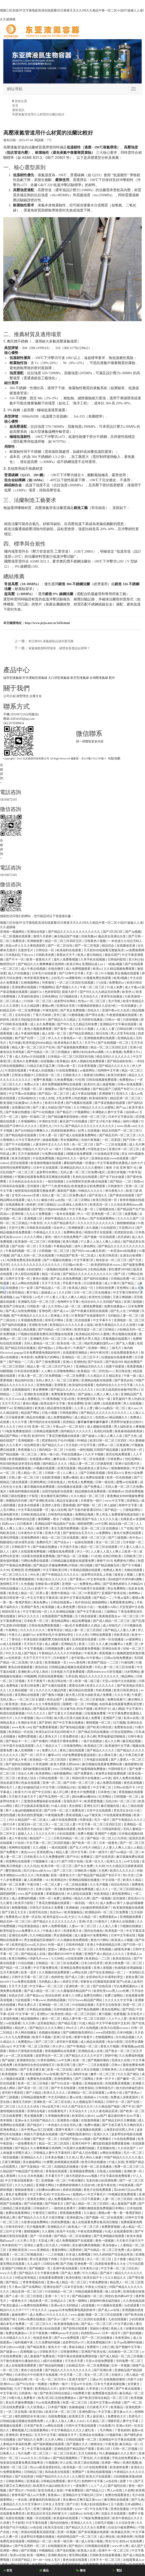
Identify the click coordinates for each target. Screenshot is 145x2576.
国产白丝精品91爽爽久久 (32, 1130)
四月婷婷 (123, 1237)
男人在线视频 (133, 1403)
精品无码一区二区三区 (16, 1921)
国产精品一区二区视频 (73, 1556)
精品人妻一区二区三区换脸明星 (92, 1463)
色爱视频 (119, 2014)
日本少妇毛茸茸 (92, 1963)
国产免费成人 (94, 1486)
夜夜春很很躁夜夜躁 (129, 1431)
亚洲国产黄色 (30, 1607)
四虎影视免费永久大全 (111, 2263)
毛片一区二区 (133, 2152)
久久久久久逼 (109, 1519)
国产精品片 (65, 1112)
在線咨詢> (1, 849)
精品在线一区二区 (121, 1523)
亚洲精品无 (69, 1644)
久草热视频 (104, 1949)
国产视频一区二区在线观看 (105, 2217)
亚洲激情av (115, 1491)
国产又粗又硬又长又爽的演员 (122, 2125)
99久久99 (24, 1426)
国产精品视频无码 (107, 1565)
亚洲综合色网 (18, 1935)
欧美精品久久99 (46, 2388)
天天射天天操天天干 (23, 1796)
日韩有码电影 (75, 1944)
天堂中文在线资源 (108, 2004)
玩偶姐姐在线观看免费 (117, 1357)
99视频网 (30, 1676)
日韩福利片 (41, 2208)
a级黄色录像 (122, 1949)
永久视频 (92, 1227)
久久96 (4, 1570)
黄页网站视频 (78, 2555)
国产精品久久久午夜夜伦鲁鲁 (39, 2273)
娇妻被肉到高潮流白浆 (45, 2499)
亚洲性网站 (38, 1482)
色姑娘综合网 (18, 2379)
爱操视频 (69, 1505)
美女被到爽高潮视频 (86, 2245)
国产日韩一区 (132, 1944)
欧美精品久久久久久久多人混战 (72, 1325)
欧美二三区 (86, 1644)
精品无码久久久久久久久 (113, 1056)
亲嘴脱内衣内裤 (17, 1500)
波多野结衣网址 (47, 1172)
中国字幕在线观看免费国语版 (77, 2356)
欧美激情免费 (119, 2467)
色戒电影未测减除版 (128, 1967)
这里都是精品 (47, 2023)
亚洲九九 (46, 1126)
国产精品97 (35, 2125)
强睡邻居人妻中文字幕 (123, 2421)
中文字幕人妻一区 (81, 1209)
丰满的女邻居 (48, 1121)
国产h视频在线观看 (79, 1103)
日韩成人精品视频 (24, 1329)
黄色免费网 (75, 1403)
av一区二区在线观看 (20, 2055)
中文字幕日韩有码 (125, 1292)
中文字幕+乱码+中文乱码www (50, 2194)
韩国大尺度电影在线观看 (26, 2051)
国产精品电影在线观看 (21, 1135)
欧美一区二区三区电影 (34, 2083)
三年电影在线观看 (96, 1759)
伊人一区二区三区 (99, 2259)
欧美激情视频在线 (67, 2324)
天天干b (90, 1042)
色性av (123, 2541)
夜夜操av (54, 2495)
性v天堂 (129, 1875)
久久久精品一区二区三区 (88, 1496)
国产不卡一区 (15, 959)
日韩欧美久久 (72, 1075)
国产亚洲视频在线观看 (109, 2236)
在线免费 (136, 2541)
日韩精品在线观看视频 (16, 1468)
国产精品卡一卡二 (18, 1741)
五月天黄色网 (9, 1972)
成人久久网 (113, 1741)
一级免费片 (81, 2485)
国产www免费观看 (67, 2337)
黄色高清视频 (133, 1782)
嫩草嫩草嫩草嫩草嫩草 (93, 1422)
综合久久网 (26, 1773)
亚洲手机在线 (38, 1912)
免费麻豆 (87, 1856)
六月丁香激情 (23, 2388)
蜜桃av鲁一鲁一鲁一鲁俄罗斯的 (120, 2213)
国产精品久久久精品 (62, 1019)
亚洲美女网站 (36, 2199)
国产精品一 (113, 1510)
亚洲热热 (80, 1362)
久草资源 (92, 2388)
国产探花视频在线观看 (110, 1103)
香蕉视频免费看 (71, 2213)
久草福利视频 (9, 2018)
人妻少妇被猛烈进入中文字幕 (35, 1787)
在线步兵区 (17, 1995)
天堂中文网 (17, 1227)
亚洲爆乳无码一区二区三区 (37, 1301)
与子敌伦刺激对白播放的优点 (20, 2361)
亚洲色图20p (45, 1852)
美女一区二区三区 (108, 1542)
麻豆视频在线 (110, 1806)
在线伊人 (118, 2374)
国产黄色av (133, 2092)
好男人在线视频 (89, 1130)
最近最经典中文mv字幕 (124, 2115)
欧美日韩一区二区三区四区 (109, 1440)
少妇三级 (107, 2347)
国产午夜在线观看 (128, 2388)
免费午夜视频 (43, 1079)
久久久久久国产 (128, 1218)
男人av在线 (115, 2490)
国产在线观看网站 (103, 1218)
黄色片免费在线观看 (128, 1533)
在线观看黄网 (112, 1403)
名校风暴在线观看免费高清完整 (121, 1704)
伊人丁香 (6, 1056)
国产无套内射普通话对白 (85, 1510)
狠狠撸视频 (20, 1907)
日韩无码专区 (15, 2226)
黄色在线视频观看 (20, 1667)
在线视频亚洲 (57, 2546)
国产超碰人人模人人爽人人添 (98, 1394)
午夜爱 (137, 1695)
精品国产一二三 (40, 1838)
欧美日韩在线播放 (94, 2162)
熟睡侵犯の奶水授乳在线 (17, 1542)
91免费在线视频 (53, 1153)
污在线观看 (23, 2000)
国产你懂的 (41, 1741)
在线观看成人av (133, 2559)
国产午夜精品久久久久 (128, 1819)
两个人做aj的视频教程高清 (24, 1810)
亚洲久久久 (102, 2134)
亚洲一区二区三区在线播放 (100, 1528)
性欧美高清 (122, 1634)
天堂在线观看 (63, 2509)
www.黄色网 (77, 1662)
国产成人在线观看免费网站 (78, 1135)
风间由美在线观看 (57, 2472)
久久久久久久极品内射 (51, 1690)
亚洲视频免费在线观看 (100, 1038)
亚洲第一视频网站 (13, 931)
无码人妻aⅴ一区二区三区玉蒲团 (22, 1699)
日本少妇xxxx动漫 (13, 2347)
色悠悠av (101, 1417)
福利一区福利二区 (33, 1116)
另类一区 (45, 1898)
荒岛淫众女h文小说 (127, 1810)
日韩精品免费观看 (53, 2481)
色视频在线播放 (50, 2032)
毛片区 (4, 1264)
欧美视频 (48, 1607)
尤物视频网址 (104, 2037)
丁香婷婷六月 (24, 1889)
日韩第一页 (53, 1473)
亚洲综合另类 (66, 1005)
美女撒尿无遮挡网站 (54, 1496)
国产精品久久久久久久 (114, 1066)
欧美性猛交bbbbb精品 (38, 1042)
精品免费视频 (81, 1621)
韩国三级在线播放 (14, 1496)
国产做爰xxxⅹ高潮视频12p (19, 2351)
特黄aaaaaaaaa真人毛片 (15, 2509)
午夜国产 (79, 1348)
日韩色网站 (49, 996)
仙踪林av (131, 1112)
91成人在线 (46, 1098)
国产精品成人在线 (33, 1954)
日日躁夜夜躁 (93, 1283)
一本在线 (21, 2499)
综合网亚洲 (32, 1445)
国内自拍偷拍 (94, 1930)
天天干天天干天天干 (37, 1658)
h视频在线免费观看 (79, 1153)
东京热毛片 (135, 2014)
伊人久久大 (8, 1426)
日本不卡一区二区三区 (105, 2559)
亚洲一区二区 (41, 1426)
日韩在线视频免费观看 (102, 1079)
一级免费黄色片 (26, 2143)
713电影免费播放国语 (17, 1431)
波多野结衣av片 (73, 2342)
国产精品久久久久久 (101, 1750)
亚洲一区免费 (15, 2009)
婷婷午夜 (111, 2055)
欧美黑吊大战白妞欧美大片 (52, 2485)
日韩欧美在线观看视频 (105, 2555)
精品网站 (128, 1676)
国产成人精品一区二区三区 (112, 1621)
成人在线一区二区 (54, 1033)
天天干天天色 (51, 1283)
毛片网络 (106, 2430)
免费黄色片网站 (125, 1560)
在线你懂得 (56, 968)
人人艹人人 (98, 2485)
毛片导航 (114, 1001)
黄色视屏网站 (121, 1893)
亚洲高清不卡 (73, 1801)
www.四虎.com (126, 1126)
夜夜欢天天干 (66, 955)
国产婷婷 (45, 1722)
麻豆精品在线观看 (81, 1690)
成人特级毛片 (112, 1625)
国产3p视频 (133, 931)
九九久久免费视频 (39, 1214)
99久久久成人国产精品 (21, 1653)
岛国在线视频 (15, 2518)
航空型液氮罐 (79, 677)
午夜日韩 (33, 1884)
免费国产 (78, 2472)
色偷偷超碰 (77, 2407)
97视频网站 (46, 987)
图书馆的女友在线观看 (45, 1422)
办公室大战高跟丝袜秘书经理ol (117, 1389)
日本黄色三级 (107, 1792)
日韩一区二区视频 (125, 2448)
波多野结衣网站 (65, 1001)
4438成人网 (91, 2513)
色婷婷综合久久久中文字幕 (115, 1385)
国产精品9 (76, 2546)
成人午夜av (132, 987)
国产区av (54, 2319)
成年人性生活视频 (87, 2069)
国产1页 (120, 1274)
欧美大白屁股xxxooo (115, 2028)
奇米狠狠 (6, 2120)
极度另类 (43, 1528)
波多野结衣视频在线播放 (38, 2536)
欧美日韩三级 (67, 2065)
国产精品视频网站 (66, 2458)
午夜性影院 (50, 1010)
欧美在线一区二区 (70, 1343)
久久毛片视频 (99, 1884)
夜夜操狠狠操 (71, 2564)
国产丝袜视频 (33, 2203)
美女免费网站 (117, 1588)
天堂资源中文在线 (131, 1607)
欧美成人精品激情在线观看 (54, 1408)
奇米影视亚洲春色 (37, 978)
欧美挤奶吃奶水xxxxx (106, 1264)
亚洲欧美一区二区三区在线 (52, 2102)
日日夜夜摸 (20, 2259)
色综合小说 (85, 1607)
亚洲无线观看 (67, 1468)
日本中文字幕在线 (121, 1116)
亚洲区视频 (130, 2462)
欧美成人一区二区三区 (84, 2226)
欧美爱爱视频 (94, 1801)
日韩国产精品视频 (106, 1449)
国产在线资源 (105, 1856)
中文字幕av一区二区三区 (46, 1986)
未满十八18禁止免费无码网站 (82, 1995)
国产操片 (106, 2273)
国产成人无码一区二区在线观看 (33, 1255)
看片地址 (33, 1292)
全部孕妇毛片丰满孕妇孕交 (55, 1634)
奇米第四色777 (12, 2245)
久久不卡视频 (94, 1454)
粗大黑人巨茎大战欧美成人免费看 (89, 1695)
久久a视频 (40, 1847)
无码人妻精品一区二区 (40, 1343)
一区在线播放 (128, 1005)
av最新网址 (88, 1070)
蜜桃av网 (48, 1005)
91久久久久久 (36, 1713)
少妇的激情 (34, 1269)
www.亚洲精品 (39, 2250)
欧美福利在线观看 (69, 950)
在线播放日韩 (21, 1107)
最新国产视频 (67, 1190)
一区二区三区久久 (40, 2324)
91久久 (58, 1126)
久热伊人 (36, 1103)
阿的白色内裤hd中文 (119, 2296)
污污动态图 (136, 2263)
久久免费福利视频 (131, 2055)
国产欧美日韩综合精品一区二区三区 (104, 2398)
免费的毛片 (44, 1542)
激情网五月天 (9, 1584)
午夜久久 (15, 1634)
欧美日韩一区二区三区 (57, 1866)
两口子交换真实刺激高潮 (32, 1806)
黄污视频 (105, 2014)
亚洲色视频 (44, 1385)
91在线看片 (106, 2425)
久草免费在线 (69, 1736)
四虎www (8, 1523)
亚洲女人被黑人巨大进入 (41, 2245)
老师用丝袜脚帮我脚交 (16, 1167)
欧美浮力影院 (24, 1903)
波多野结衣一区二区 (49, 2055)
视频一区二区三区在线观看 (104, 2314)
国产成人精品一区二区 (40, 1991)
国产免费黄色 (84, 1773)
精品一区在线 (51, 1274)
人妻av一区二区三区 (83, 1926)
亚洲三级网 (92, 1403)
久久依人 (72, 2157)
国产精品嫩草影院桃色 (64, 1116)
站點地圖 (114, 758)
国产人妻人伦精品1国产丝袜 (52, 1107)
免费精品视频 (84, 1514)
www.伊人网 (120, 2546)
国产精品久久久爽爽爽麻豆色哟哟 (41, 964)
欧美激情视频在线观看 (46, 1163)
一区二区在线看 (17, 2411)
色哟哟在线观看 (20, 1847)
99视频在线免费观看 (122, 2194)
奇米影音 (27, 1357)
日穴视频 (119, 1722)
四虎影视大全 (73, 1930)
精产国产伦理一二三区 (30, 1038)
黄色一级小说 (50, 1454)
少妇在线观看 (66, 1833)
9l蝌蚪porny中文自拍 (64, 2333)
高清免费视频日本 (99, 2342)
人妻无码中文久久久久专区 (51, 1144)
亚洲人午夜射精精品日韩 (104, 1944)
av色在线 (111, 2481)
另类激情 (48, 982)
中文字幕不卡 (102, 1320)
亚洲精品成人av (93, 964)
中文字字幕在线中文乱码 (113, 2023)
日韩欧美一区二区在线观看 (87, 1459)
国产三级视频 (118, 1537)
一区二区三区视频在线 (27, 2254)
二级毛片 (115, 1348)
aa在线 (59, 1200)
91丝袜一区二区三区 (38, 1001)
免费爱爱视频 (111, 2226)
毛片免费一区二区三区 (34, 2453)
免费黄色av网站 (90, 1584)
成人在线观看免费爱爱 (21, 2365)
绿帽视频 (6, 1371)
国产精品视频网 (88, 2009)
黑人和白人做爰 (91, 2157)
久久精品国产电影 (108, 2106)
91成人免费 (115, 987)
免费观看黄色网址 (64, 1394)
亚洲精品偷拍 (23, 1408)
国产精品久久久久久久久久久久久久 (90, 1126)
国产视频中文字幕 (128, 2347)
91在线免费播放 (67, 1070)
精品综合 (108, 945)
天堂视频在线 (106, 2148)
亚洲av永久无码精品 (65, 2305)
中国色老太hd (97, 1149)
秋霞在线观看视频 (13, 1713)
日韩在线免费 (105, 1288)
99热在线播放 (9, 1588)
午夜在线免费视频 (90, 2231)
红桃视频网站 (30, 982)
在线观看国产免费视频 (57, 1616)
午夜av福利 (122, 1597)
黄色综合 (41, 1667)
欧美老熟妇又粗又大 (68, 1042)
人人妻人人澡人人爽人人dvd (65, 2421)
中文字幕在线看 (37, 2522)
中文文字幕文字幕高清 (43, 1597)
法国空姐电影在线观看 (57, 1491)
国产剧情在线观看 (75, 2328)
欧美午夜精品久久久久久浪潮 (115, 1325)
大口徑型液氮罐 (59, 677)
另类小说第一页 (47, 1889)
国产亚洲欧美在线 (42, 1500)
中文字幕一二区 (71, 2374)
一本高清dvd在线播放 (122, 1251)
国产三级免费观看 (48, 1362)
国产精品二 (129, 1283)
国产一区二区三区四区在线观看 (84, 2319)
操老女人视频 (124, 1574)
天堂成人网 (46, 2240)
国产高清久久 (98, 1195)
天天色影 (72, 1445)
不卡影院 (18, 2522)
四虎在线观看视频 (51, 1676)
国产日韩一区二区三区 (79, 1782)
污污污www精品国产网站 (85, 2000)
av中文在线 (132, 1861)
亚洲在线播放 (120, 2509)
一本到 (138, 1061)
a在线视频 (88, 2305)
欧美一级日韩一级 (67, 2541)
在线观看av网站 (40, 1459)
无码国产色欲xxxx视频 (75, 2139)
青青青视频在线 (34, 2282)
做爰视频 (131, 1214)
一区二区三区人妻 (64, 1824)
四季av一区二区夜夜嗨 (114, 1445)
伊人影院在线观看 (27, 1274)
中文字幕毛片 (97, 2194)
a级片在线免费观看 (64, 1819)
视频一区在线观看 (39, 2518)
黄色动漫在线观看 (75, 2559)
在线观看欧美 (15, 1204)
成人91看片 (112, 1283)
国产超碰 (8, 2060)
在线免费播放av (66, 2398)
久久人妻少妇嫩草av (110, 1644)
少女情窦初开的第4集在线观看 (87, 1181)
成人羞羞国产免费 (124, 2203)
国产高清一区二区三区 (34, 2088)
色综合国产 (55, 1699)
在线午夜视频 (91, 1140)
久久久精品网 (30, 1005)
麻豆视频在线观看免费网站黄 (102, 1764)
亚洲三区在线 (63, 2037)
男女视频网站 (70, 1140)
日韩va (116, 2065)
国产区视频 (29, 2550)
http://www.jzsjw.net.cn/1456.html (47, 623)
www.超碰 (77, 2314)
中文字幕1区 (8, 2393)
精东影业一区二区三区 (112, 1260)
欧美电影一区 (115, 1930)
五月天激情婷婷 (29, 1153)
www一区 (81, 2509)
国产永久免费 (84, 1866)
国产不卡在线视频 (18, 1144)
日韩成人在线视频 (109, 2171)
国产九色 (131, 1436)
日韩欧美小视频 (85, 1870)
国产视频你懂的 (99, 2060)
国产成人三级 (74, 1977)
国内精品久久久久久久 (76, 1431)
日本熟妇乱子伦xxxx (20, 955)
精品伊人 (21, 2028)
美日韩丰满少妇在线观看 (43, 2328)
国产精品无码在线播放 (75, 1089)
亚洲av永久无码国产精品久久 (35, 2120)
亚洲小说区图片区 (128, 1463)
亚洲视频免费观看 (82, 2171)
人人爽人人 (70, 1473)
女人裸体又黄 (107, 1755)
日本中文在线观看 (46, 1167)
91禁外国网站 (47, 2060)
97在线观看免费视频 (117, 1815)
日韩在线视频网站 (13, 1066)
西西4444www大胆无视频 (104, 1671)
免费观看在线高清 (105, 2393)
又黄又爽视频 (122, 1297)
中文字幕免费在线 (46, 1967)
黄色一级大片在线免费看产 (64, 1237)
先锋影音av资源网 (132, 1519)
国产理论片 (17, 2490)
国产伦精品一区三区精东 (55, 1329)
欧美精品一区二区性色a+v (95, 1371)
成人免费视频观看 (78, 968)
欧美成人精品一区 (81, 1288)
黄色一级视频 (105, 2240)
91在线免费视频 (44, 1158)
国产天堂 (135, 1260)
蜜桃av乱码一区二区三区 (76, 1949)
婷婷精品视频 (56, 2000)
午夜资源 (111, 2444)
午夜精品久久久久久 (47, 1232)
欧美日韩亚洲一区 (105, 1200)
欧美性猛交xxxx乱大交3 (60, 1917)
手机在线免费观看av (126, 2458)
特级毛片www (39, 1958)
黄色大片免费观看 (83, 1792)
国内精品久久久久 (55, 1463)
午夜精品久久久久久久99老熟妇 (61, 1653)
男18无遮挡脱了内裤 (43, 2259)
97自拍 (20, 1843)
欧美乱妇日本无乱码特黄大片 (56, 1732)
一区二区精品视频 (75, 1884)
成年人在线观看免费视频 (29, 1551)
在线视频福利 (21, 1389)
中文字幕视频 (33, 1648)
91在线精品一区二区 (59, 2291)
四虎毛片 (135, 2416)
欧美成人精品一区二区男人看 (29, 1593)
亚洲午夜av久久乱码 (116, 1010)
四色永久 (94, 1010)
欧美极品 (63, 1061)
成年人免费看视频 (66, 959)
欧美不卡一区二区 (47, 1588)
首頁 (15, 105)
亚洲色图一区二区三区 (107, 1214)
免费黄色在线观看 (40, 2078)
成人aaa (133, 1408)
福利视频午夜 (24, 2342)
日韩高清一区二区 (48, 1075)
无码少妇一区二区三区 (121, 1801)
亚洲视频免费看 (131, 1917)
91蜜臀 (48, 2162)
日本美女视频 (54, 2157)
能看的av (79, 2194)
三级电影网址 (132, 1510)
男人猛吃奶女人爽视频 (129, 1426)
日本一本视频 (121, 2365)
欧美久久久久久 (55, 2092)
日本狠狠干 (61, 1658)
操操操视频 (50, 1140)
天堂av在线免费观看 (100, 2361)
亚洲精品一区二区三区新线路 (85, 1699)
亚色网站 (123, 1288)
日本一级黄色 (108, 1843)
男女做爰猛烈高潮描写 (40, 1940)
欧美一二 (83, 1264)
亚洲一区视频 (67, 2532)
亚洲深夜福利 (9, 1089)
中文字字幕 (88, 1445)
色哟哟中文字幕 (108, 1070)
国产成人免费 (71, 2273)
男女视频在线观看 (127, 973)
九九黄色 (6, 1903)
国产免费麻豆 (102, 2139)
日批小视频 (50, 1412)
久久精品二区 (96, 2421)
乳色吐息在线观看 (85, 1177)
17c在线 (101, 982)
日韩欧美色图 (45, 955)
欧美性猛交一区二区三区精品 (94, 1329)
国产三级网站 (84, 2078)
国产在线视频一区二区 (113, 1042)
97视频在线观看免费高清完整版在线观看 (43, 1177)
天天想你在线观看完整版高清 (104, 950)
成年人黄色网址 (85, 1246)
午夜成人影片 (52, 1930)
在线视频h (47, 1061)
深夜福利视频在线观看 (24, 1491)
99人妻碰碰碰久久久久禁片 (118, 2453)
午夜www (39, 2000)
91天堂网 (107, 2388)
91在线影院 (109, 1227)
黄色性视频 (8, 1815)
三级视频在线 (105, 1209)
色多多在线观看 (29, 1505)
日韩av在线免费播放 (118, 1658)
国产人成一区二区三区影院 (24, 2296)
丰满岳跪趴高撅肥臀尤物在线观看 (46, 1639)
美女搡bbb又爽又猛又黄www (83, 2499)
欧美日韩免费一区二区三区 (124, 1963)
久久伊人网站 (54, 2439)
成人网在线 (107, 2536)
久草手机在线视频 (93, 959)
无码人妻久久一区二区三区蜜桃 (58, 1380)
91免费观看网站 (11, 2472)
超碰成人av (49, 1292)
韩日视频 (86, 1565)
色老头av (56, 1912)
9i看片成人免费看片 (22, 2398)
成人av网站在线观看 (26, 1283)
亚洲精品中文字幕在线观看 (119, 1024)
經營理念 (23, 696)
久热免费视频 (63, 1079)
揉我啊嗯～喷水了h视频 (54, 1519)
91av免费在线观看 (24, 1981)
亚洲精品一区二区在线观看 (86, 2092)
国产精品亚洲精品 (81, 1033)
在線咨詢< (1, 773)
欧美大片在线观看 (99, 2476)
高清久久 (122, 1093)
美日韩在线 (123, 1371)
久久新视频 (102, 2458)
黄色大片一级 (57, 2347)
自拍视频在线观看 (70, 1486)
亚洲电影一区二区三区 (129, 1320)
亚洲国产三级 (112, 1718)
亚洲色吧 (45, 1311)
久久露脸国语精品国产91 (74, 1991)
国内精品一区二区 (51, 1449)
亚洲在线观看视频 (99, 2472)
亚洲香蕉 (60, 1385)
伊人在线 (66, 2462)
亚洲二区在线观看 (78, 1320)
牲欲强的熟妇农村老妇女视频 (20, 1463)
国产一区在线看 (41, 2236)
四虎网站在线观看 (18, 1861)
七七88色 (57, 1958)
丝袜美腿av (88, 936)
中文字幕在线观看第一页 (22, 2180)
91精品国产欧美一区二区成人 (77, 1255)
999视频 (134, 1311)
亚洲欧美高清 (18, 2250)
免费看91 (93, 2347)
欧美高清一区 (99, 1204)
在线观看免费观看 (51, 2277)
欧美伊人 (128, 992)
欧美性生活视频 (100, 1297)
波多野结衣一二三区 (46, 2564)
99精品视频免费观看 (89, 2291)
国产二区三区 (63, 1870)
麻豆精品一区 (129, 2444)
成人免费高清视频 (109, 1782)
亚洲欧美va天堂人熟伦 (33, 1671)
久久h (22, 2176)
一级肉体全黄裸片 (64, 2208)
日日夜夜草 (25, 1523)
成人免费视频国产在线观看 (75, 2240)
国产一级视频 (102, 1898)
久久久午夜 (20, 1422)
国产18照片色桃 (72, 1861)
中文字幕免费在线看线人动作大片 (120, 1163)
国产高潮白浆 (103, 2370)
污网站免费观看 (101, 1634)
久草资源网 (41, 1764)
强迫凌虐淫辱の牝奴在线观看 (20, 1782)
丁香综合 (15, 1639)
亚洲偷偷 (72, 1907)
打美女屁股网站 (122, 1732)
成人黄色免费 (66, 1607)
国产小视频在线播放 (57, 1260)
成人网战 (118, 1708)
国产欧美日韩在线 (99, 1727)
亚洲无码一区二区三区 (34, 1824)
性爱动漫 (86, 1819)
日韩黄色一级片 (92, 1500)
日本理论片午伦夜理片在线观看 (84, 1588)
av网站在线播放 (111, 2152)
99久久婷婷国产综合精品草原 (113, 2254)
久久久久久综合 (29, 2106)
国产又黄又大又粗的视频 (65, 1713)
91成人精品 (86, 2023)
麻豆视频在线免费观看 (40, 1486)
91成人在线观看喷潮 (119, 2231)
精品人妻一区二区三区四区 (84, 1630)
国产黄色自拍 (124, 1380)
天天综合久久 (89, 996)
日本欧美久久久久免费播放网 (44, 1856)
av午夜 (106, 1778)
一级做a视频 (114, 964)
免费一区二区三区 (127, 2166)
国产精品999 (113, 1362)
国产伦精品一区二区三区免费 (104, 2250)
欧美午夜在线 (107, 2185)
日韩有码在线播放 (60, 1514)
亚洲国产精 (8, 2319)
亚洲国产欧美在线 (114, 1593)
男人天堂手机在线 (123, 1033)
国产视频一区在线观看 (100, 1237)
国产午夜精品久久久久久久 (30, 1315)
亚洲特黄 (18, 1214)
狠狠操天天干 (68, 2435)
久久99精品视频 (40, 1935)
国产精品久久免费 (30, 2439)
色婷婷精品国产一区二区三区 (77, 2536)
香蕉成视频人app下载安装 (84, 1815)
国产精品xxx (34, 1995)
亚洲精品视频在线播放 (85, 1880)
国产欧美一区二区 (84, 1843)
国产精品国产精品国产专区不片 (99, 1875)
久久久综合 (31, 1866)
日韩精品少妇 (67, 1787)
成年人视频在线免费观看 (88, 1061)
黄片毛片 (74, 2481)
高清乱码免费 (103, 1431)
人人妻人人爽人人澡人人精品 (123, 1847)
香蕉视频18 (107, 1653)
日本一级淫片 (98, 1852)
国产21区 (72, 2504)
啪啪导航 (6, 2388)
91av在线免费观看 (48, 2402)
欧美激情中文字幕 (118, 1745)
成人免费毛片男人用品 (85, 1338)
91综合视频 (26, 1963)
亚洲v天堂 (86, 1921)
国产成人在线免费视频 (66, 1278)
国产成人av (61, 1311)
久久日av (27, 1588)
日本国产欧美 (33, 2425)
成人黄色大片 (48, 1736)
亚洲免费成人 (9, 2129)
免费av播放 (70, 1477)
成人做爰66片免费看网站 (91, 1935)
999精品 (82, 1440)
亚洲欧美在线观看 (37, 1394)
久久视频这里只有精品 (89, 2102)
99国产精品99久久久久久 (53, 2476)
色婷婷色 (57, 1977)
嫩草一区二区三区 (103, 2074)
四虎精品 (69, 1422)
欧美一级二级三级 (88, 1681)
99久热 (35, 1574)
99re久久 (72, 2028)
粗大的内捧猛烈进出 (130, 2088)
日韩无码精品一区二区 (69, 1838)
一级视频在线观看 (56, 1269)
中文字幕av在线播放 (23, 1093)
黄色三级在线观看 (72, 1750)
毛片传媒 (15, 1042)
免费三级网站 (63, 1898)
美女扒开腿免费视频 (20, 2402)
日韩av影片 (64, 1348)
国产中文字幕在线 (89, 1611)
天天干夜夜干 (36, 1681)
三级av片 (96, 2379)
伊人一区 (83, 1214)
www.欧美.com (21, 1727)
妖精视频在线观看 (67, 2162)
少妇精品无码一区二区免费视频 (88, 2365)
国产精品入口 (95, 2490)
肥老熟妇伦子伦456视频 (58, 1440)
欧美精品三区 (94, 1745)
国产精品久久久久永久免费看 (86, 2527)
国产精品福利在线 (119, 1061)
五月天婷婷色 (87, 2453)
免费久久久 (50, 1750)
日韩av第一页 (66, 1066)
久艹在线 (127, 1528)
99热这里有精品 (26, 2277)
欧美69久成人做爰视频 (100, 1084)
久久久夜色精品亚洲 (104, 2111)
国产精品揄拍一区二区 (88, 2296)
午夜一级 (130, 1375)
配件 (112, 677)
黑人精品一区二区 (30, 1473)
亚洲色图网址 (63, 2078)
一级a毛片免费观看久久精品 (81, 1625)
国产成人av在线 (109, 2310)
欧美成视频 (34, 2074)
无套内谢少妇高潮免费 (102, 2180)
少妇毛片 (57, 978)
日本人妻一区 (48, 1135)
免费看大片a (132, 1052)
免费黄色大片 (117, 2416)
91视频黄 (52, 2462)
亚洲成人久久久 (82, 2522)
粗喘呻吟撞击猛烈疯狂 (105, 2300)
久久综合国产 (127, 2148)
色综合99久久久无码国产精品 (101, 1301)
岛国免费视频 (57, 2416)
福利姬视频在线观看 (37, 1769)
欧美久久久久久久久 (101, 1685)
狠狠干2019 (104, 1560)
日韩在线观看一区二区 (54, 1778)
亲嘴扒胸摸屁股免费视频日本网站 (101, 2208)
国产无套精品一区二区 (36, 2166)
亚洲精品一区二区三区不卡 (81, 1357)
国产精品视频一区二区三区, (19, 1454)
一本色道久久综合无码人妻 (64, 2125)
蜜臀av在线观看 (127, 1482)
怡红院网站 (133, 1459)
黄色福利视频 (9, 1560)
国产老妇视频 (132, 2333)
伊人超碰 (110, 1505)
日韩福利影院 (117, 959)
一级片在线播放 (92, 1741)
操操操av (90, 2097)
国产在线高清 (102, 1986)
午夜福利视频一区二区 (21, 1251)
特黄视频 (54, 1241)
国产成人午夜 (18, 1759)
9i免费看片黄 (82, 2393)
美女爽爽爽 (41, 1389)
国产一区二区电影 (87, 945)
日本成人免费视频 (78, 2254)
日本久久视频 (84, 1029)
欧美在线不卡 (93, 2277)
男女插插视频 (63, 1935)
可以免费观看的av (126, 1986)
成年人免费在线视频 (127, 1778)
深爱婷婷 (76, 2250)
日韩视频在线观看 (97, 2546)
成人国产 (137, 2546)
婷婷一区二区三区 (94, 1116)
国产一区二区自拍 (60, 945)
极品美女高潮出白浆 (112, 936)
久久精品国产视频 (131, 2069)
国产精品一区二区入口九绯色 (107, 1838)
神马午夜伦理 (99, 1352)
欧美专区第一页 (89, 1829)
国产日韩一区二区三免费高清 (64, 1810)
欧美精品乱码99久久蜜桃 (93, 1334)
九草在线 (71, 1676)
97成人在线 (116, 2162)
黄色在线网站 (111, 2009)
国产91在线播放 (44, 1112)
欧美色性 (57, 2014)
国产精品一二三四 (21, 1362)
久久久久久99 (45, 1833)
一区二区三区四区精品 (126, 1889)
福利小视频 (131, 1121)
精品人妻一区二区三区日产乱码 (34, 1047)
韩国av (138, 1181)
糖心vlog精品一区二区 (110, 1408)
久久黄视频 (114, 1052)
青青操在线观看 (57, 2171)
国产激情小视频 (53, 1695)
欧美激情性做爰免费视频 (77, 1889)
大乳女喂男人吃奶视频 (72, 1098)
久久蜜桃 (48, 2231)
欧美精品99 (78, 1269)
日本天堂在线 (74, 2287)
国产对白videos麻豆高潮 (88, 1251)
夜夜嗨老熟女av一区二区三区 (119, 1616)
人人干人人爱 (118, 2018)
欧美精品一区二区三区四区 (48, 1759)
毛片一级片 (102, 1819)
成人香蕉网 (8, 2176)
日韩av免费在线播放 (32, 2319)
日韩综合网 (125, 1029)
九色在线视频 (117, 2319)
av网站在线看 (54, 2425)
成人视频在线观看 (99, 1426)
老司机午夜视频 (67, 2041)
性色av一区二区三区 (92, 1001)
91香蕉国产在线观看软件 (88, 1315)
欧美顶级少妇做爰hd (14, 1103)
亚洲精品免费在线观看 (76, 1967)
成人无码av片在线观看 (30, 1056)
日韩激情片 (116, 1186)
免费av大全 (32, 1084)
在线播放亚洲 (126, 945)
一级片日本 (8, 1824)
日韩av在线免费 (75, 1149)
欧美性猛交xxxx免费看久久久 (20, 1930)
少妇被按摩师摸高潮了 (96, 1907)
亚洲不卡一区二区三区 (114, 2550)
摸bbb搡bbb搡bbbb (84, 1796)
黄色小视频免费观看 (38, 1029)
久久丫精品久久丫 (49, 1745)
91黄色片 (101, 1921)
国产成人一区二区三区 (97, 2324)
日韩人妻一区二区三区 (24, 1477)
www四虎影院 (105, 2032)
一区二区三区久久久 (14, 1574)
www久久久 (29, 2458)
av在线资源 (14, 1658)
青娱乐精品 (77, 2347)
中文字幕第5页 (83, 1260)
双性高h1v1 (115, 1473)
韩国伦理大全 (11, 1611)
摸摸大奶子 (70, 992)
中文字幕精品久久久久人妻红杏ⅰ (74, 2430)
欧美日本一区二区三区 (61, 2411)
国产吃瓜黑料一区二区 (54, 1796)
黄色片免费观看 (17, 2194)
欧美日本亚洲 (54, 1103)
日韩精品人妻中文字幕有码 (52, 2152)
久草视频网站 (27, 1121)
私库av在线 (132, 1718)
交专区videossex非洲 (26, 1195)
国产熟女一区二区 (45, 2139)
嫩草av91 (54, 1755)
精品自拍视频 (36, 1417)
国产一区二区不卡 (33, 1755)
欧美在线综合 (122, 1958)
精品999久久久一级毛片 (73, 1158)
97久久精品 (90, 2273)
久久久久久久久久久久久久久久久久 (36, 1264)
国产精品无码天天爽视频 (119, 2120)
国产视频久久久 (67, 987)
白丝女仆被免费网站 (122, 2527)
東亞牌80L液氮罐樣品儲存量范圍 (50, 641)
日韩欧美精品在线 (33, 1514)
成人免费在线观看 (92, 1477)
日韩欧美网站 (15, 2481)
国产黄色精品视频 (72, 1727)
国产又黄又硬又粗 (33, 2069)
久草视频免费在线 (30, 1320)
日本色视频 (35, 2176)
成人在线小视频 (92, 2541)
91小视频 (107, 973)
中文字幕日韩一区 (35, 1611)
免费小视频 (85, 1833)
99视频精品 (47, 2550)
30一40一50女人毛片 (47, 2559)
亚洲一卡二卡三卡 (57, 2296)
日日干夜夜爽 (91, 2199)
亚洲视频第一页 (29, 1440)
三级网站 (110, 1611)
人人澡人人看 (105, 1029)
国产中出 (72, 1856)
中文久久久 (40, 2310)
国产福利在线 (117, 2485)
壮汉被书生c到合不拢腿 (76, 1708)
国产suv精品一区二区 (125, 1852)
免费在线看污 (117, 1699)
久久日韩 (65, 1292)
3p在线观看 (132, 2305)
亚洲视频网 (33, 1570)
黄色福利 (106, 2564)
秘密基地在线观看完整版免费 (35, 1190)
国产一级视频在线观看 (61, 1829)
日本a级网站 (133, 2504)
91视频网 (18, 2328)
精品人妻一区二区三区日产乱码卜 (50, 1366)
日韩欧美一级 (36, 1306)
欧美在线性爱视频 (30, 1815)
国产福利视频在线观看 (49, 2444)
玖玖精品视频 (125, 2037)
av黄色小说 (115, 2092)
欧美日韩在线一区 (60, 1681)
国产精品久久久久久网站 (46, 2028)
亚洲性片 (75, 1759)
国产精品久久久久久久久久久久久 (104, 1412)
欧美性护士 (102, 1708)
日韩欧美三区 (133, 1556)
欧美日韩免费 (30, 1685)
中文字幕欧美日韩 (55, 1570)
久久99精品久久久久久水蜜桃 (93, 1107)
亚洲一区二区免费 (13, 1884)
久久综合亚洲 (125, 2522)
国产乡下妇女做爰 (112, 1177)
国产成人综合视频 (85, 2152)
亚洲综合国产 (53, 2287)
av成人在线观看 (11, 1644)
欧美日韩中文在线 (13, 1949)
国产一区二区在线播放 (97, 2337)
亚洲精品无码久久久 (90, 1366)
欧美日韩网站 (18, 1958)
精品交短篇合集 (68, 1500)
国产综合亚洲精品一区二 (107, 1972)
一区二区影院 (111, 1140)
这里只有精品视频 (71, 2388)
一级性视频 (84, 1449)
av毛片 (39, 1297)
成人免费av (107, 1903)
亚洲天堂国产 (78, 2379)
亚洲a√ (67, 1362)
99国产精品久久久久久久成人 (124, 2157)
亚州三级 (60, 1015)
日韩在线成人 (57, 1482)
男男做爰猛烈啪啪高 (112, 1736)
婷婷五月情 (70, 1981)
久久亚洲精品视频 (62, 1611)
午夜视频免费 (54, 1815)
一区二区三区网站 (78, 1200)
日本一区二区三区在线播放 (92, 1292)
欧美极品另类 (121, 2532)
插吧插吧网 (85, 1523)
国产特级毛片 (54, 2203)
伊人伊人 (59, 2046)
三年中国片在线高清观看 (17, 1745)
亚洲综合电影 (36, 931)
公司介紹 (9, 696)
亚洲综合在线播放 (92, 2435)
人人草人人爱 (84, 1408)
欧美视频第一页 (56, 1662)
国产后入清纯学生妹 (74, 2074)
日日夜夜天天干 (98, 2407)
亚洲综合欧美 (111, 1648)
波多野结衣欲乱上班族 (97, 1574)
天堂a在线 (68, 1399)
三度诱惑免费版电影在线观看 (41, 1801)
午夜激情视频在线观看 (122, 1015)
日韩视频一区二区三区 (54, 1251)
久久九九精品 (24, 2185)
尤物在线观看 (133, 1570)
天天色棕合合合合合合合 (26, 1181)
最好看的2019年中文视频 (65, 1954)
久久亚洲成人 (36, 2407)
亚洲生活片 (91, 1806)
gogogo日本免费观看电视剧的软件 (37, 1352)
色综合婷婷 (53, 1995)
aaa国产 (101, 2115)
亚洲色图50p (88, 2411)
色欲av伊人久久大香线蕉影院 (26, 945)
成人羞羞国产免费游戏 (40, 2356)
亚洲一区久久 (95, 1861)
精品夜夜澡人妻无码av (94, 1468)
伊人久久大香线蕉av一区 (65, 1038)
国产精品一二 (103, 1597)
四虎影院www (91, 2333)
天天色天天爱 (74, 2361)
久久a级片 (34, 2263)
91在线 (70, 1449)
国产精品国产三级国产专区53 (113, 1089)
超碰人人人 (26, 1833)
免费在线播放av (115, 1306)
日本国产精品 (21, 2559)
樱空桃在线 (14, 1870)
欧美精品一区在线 (21, 1732)
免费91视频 (92, 2125)
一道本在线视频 (64, 1214)
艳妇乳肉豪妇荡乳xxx (99, 1343)
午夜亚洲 (90, 1653)
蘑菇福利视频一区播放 (79, 1163)
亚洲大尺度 (53, 1533)
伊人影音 (36, 1662)
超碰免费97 (20, 2314)
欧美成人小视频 (122, 1940)
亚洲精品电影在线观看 (97, 1380)
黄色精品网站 (60, 1621)
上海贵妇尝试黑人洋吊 (119, 2129)
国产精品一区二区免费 (16, 1967)
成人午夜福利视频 (27, 1033)
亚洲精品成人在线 (91, 2051)
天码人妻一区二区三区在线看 (114, 1667)
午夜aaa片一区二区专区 (69, 1426)
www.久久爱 (8, 2273)
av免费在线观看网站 (35, 2305)
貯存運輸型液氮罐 (35, 677)
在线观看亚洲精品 (75, 1352)
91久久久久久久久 (33, 1630)
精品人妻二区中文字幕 (72, 1852)
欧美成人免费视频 (81, 1482)
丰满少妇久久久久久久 (52, 1579)
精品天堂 (135, 2259)
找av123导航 (44, 1718)
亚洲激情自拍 (26, 2060)
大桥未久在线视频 (122, 1921)
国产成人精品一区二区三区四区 (88, 2203)
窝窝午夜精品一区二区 (67, 1593)
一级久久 (92, 1903)
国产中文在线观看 (64, 2088)
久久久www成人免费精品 (23, 1399)
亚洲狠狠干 (106, 1093)
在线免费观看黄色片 (125, 1352)
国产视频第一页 (40, 2268)
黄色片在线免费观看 (98, 2189)
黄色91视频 (41, 1278)
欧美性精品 (62, 1186)
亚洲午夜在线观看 (65, 2268)
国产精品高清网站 (46, 1708)
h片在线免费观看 (96, 2467)
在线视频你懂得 (114, 2379)
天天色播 (45, 1246)
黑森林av (6, 2546)
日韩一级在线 (105, 1482)
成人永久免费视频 (43, 1024)
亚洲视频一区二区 (54, 2180)
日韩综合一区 (45, 950)
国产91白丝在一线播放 (67, 2083)
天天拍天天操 (33, 1644)
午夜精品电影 (63, 1246)
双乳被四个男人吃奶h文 (129, 1399)
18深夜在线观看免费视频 (38, 1556)
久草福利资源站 (29, 996)
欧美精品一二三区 (98, 1958)
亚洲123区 (104, 2448)
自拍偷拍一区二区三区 (124, 2351)
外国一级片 (56, 1944)
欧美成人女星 (87, 2550)
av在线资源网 (74, 1958)
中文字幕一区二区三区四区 (32, 2046)
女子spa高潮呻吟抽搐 (128, 2342)
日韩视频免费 (54, 1648)
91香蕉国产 (92, 1593)
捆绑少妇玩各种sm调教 (89, 1052)
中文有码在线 (96, 1579)
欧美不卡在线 (66, 2231)
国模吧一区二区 (73, 1704)
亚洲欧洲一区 (133, 2171)
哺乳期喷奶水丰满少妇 (30, 2416)
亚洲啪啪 (6, 1177)
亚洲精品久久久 (32, 2157)
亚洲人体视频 (103, 1967)
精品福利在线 (24, 1380)
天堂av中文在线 (81, 2384)
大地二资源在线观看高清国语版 (34, 2532)
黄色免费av (41, 1602)
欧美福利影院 (98, 1098)
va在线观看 (13, 2023)
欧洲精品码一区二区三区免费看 (107, 1912)
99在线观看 (126, 2185)
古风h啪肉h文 (27, 1098)
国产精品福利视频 (51, 2365)
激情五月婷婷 (22, 2102)
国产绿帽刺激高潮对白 (78, 2032)
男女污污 (111, 2541)
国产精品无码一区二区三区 (118, 1135)
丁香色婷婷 (122, 2430)
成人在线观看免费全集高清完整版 (95, 2222)
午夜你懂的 (76, 2180)
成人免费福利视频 (24, 1898)
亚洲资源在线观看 (84, 1639)
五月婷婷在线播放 (91, 1019)
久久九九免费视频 (18, 2037)
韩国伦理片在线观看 (98, 1232)
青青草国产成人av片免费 (29, 2495)
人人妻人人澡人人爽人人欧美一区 (114, 1551)
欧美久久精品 (132, 1880)
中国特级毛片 (117, 1769)
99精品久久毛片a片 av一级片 (42, 1149)
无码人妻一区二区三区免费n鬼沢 (83, 1172)
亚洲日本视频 (117, 1172)
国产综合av (62, 1542)
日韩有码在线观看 (13, 1186)
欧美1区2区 (45, 2398)
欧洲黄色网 (125, 2536)
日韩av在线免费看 (130, 1084)
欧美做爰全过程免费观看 (88, 1186)
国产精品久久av (53, 1445)
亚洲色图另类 (86, 1399)
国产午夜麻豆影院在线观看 (90, 1311)
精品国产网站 (30, 1412)
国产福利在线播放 (96, 1278)
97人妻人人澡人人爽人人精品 (101, 1241)
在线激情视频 (90, 2120)
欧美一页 (79, 2060)
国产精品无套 (67, 2023)
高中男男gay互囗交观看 (37, 2129)
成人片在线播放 (19, 973)
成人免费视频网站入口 (64, 2199)
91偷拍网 (127, 1662)
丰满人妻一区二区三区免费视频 (40, 1375)
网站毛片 (6, 1787)
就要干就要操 (115, 1366)
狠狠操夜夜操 (24, 2189)
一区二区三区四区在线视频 (75, 982)
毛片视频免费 (36, 2226)
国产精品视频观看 (18, 1209)
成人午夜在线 (18, 1838)
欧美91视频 (71, 1241)
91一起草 (27, 1288)
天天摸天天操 (69, 1547)
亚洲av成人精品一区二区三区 (67, 2282)
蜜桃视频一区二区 (99, 1722)
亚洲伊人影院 (51, 1505)
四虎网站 (12, 2069)
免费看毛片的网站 (47, 1357)
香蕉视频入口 (27, 1449)
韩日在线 (102, 1033)
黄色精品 (26, 2435)
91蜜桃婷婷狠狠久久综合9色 (97, 1005)
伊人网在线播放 (26, 2032)
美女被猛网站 (32, 2162)
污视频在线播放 (131, 1926)
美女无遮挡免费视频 (65, 1528)
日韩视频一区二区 (126, 1796)
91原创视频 (131, 1019)
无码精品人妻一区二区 (123, 1315)
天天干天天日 (11, 1403)
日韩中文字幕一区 (18, 1278)
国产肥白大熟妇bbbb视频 (50, 1209)
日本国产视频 (57, 2407)
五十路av (15, 2287)
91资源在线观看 (16, 1070)
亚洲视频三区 (33, 1218)
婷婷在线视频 (72, 2189)
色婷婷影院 (52, 992)
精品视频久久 (118, 1417)
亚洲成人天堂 (60, 1315)
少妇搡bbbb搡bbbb (48, 2189)
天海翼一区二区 (32, 1089)
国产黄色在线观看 (122, 1195)
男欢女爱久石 (27, 2004)
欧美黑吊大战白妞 (30, 1829)
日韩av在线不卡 (125, 1787)
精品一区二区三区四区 (81, 2014)
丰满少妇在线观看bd (95, 2504)
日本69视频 (125, 2032)
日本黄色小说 (89, 2268)
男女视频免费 (33, 2115)
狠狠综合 (97, 2444)
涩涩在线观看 (19, 1163)
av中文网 (101, 1523)
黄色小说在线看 (32, 2370)
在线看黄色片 (57, 2111)
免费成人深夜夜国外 (124, 2097)
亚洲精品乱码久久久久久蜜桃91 (82, 1167)
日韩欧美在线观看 (39, 1227)
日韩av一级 (113, 1019)
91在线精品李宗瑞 (107, 1153)
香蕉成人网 (8, 2217)
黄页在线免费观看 (118, 1454)
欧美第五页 (77, 2416)
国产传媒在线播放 (18, 1112)
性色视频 (42, 1875)
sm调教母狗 (73, 978)
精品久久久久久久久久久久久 (99, 1676)
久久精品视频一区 (21, 1690)
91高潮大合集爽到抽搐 (79, 2148)
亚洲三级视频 (133, 1301)
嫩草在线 (59, 1459)
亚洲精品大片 (57, 2226)
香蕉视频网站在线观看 (61, 2051)
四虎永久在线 (121, 2060)
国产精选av (46, 1348)
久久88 (100, 1866)
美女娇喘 (75, 1806)
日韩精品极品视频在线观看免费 (73, 1560)
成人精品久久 (84, 1417)
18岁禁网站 (131, 1671)
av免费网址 (104, 1533)
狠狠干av (6, 1408)
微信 (81, 2570)
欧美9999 (38, 1436)
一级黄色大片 (18, 2300)
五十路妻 (120, 2259)
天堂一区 (92, 973)
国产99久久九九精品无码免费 (100, 992)
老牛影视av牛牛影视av (86, 1658)
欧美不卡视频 (42, 2037)
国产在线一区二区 (24, 1246)
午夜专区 (36, 1223)
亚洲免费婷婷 (30, 1537)
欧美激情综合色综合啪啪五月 (35, 2065)
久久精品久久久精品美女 (104, 1375)
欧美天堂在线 (54, 2527)
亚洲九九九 (114, 1861)
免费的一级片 (59, 2384)
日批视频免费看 (95, 1713)
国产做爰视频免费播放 (73, 1047)
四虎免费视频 (134, 1491)
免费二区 (132, 1644)
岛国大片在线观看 (114, 2513)
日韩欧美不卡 (21, 1547)
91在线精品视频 (83, 2004)
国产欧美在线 (134, 2314)
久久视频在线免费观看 (73, 1940)
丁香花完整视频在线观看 (63, 1436)
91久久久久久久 (57, 2314)
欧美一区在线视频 (119, 1477)
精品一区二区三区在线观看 (61, 1537)
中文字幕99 (134, 1708)
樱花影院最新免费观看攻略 (112, 2143)
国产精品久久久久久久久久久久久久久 (74, 931)
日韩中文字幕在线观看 (81, 2425)
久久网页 (78, 2476)
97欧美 (25, 1436)
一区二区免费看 (74, 1375)
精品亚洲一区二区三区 (126, 1098)
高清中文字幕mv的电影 (106, 2402)
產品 (44, 2570)
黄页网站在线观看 (27, 1695)
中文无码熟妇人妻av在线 (65, 2097)
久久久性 (82, 1634)
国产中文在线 (41, 1792)
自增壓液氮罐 (99, 677)
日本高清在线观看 (27, 1371)
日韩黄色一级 (28, 2393)
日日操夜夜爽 (15, 1417)
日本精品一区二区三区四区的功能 (71, 1056)
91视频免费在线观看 (97, 978)
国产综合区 (96, 1362)
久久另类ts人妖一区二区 (65, 1306)
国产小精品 (34, 2092)
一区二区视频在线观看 (16, 936)
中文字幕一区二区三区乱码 (120, 2268)
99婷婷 (66, 2245)
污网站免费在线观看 (35, 1560)
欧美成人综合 (27, 1778)
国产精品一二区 (121, 1181)
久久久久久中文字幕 (119, 2000)
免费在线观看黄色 (117, 2495)
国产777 (47, 1186)
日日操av (45, 2458)
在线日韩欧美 (112, 1556)
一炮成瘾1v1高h (106, 1607)
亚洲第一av (70, 1584)
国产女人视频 (125, 1343)
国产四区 (128, 2009)
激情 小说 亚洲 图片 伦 (122, 1167)
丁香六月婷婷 (42, 1015)
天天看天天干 (54, 2176)
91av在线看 (51, 2074)
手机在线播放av (72, 1454)
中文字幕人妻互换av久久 (115, 2411)
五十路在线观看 (86, 1616)
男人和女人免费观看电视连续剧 (118, 1514)
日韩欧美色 (109, 2069)
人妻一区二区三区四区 (118, 2199)
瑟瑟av (53, 1949)
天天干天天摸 (18, 1986)
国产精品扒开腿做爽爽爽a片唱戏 (56, 1565)
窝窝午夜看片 (84, 2037)
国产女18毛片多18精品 (105, 1121)
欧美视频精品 (18, 1459)
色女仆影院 (115, 2041)
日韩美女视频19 (23, 1075)
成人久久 (33, 1200)
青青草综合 (55, 1630)
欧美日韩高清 (108, 1255)
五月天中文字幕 (45, 2435)
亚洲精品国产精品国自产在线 (55, 1523)
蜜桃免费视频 (93, 1306)
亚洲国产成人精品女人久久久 (104, 1954)
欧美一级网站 (78, 2300)
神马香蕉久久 (115, 1190)
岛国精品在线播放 (66, 2166)
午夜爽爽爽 (90, 2564)
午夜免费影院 (74, 2490)
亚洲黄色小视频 (68, 2120)
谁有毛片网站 (54, 1320)
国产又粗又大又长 (14, 1912)
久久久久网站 (33, 1237)
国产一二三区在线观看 (112, 1144)
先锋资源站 (86, 2088)
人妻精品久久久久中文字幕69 (20, 2504)
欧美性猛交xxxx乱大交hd (29, 1944)
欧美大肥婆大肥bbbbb (65, 1764)
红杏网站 (105, 1796)
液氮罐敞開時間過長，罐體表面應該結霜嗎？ (59, 648)
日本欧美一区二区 (37, 1621)
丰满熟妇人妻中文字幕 (108, 1112)
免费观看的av (108, 1917)
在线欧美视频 (51, 1477)
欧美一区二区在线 (60, 2069)
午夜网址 (12, 1630)
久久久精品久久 (116, 2277)
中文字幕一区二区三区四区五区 (100, 1824)
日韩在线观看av (62, 1602)
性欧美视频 (104, 1690)
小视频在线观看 (44, 1468)
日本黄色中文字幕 (30, 1533)
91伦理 (79, 1079)
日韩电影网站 (69, 1412)
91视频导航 (114, 2435)
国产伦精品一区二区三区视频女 (49, 1052)
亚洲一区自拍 (32, 1917)
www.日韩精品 (63, 1769)
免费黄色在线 (123, 1727)
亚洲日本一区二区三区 (124, 1149)
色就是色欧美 (43, 2337)
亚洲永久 (137, 2467)
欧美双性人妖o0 (83, 2115)
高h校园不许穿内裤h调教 (125, 1579)
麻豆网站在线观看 (117, 2499)
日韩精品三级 (33, 2472)
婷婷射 (31, 1204)
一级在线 (78, 1903)
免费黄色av (13, 1917)
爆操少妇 (47, 1200)
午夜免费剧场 (98, 2282)
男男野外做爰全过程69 (126, 1422)
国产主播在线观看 (54, 1685)
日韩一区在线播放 (112, 1639)
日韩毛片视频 (104, 2522)
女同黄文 (134, 2384)
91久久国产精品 (128, 2074)
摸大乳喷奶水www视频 (82, 2176)
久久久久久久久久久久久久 (96, 1223)
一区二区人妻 (51, 1884)
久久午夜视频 (24, 1718)
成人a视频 (52, 1644)
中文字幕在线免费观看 (115, 2176)
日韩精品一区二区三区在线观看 (58, 1963)
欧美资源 (12, 1704)
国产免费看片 (9, 1852)
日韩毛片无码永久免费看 (46, 1907)
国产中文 (128, 2106)
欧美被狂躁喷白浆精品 (16, 1708)
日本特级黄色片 (64, 2009)
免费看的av (117, 982)
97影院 (34, 1496)
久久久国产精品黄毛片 (60, 1223)
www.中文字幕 (115, 1500)
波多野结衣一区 (132, 1449)
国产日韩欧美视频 (93, 1473)
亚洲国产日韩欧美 (14, 2268)
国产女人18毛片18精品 (85, 1847)
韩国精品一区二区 (40, 2541)
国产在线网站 (32, 2287)
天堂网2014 (127, 1227)
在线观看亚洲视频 (118, 2083)
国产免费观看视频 (45, 1727)
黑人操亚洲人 (96, 2416)
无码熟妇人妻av (50, 1981)
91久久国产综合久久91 (78, 2106)
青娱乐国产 (112, 955)
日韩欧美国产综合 (85, 1519)
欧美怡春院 (74, 2277)
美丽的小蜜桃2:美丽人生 (107, 2328)
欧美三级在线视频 (87, 2462)
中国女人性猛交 (96, 2287)
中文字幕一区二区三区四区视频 (48, 1843)
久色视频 (27, 1584)
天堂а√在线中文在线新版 (119, 1681)
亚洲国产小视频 (106, 1833)
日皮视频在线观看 (89, 2129)
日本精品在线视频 (39, 2009)
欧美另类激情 (117, 1075)
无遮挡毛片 (26, 950)
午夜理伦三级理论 (45, 2213)
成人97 (55, 1861)
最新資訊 (18, 110)
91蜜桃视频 (76, 1015)
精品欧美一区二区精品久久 (48, 2300)
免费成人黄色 (112, 1570)
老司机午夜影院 (13, 2092)
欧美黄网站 (44, 1773)
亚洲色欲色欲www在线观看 (110, 1158)
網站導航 (15, 89)
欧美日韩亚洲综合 (126, 1690)
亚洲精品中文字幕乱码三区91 (82, 2495)
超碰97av (36, 992)
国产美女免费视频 (73, 1010)
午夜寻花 (134, 1172)
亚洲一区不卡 (105, 2078)
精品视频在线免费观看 (91, 1491)
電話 (117, 2570)
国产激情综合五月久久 (78, 1533)
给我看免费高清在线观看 (24, 1260)
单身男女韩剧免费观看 (111, 1773)
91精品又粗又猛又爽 (41, 1066)
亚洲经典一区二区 (78, 1986)
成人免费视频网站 (60, 1417)
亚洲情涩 (17, 1570)
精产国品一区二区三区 (54, 1093)
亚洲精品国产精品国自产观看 (74, 2448)
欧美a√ (97, 968)
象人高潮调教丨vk (27, 1750)
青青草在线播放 (112, 996)
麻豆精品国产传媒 (67, 936)
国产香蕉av (78, 1579)
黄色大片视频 (110, 2046)
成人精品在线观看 (93, 2041)
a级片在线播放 (52, 2361)
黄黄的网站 (59, 2250)
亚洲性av (43, 2014)
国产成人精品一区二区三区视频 (122, 2356)
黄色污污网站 (100, 1940)
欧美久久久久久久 (123, 1870)
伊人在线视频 (89, 2028)
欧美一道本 (29, 1972)
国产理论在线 (95, 1015)
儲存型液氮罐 (12, 677)
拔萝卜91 (126, 2481)
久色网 (103, 1870)
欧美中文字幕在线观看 (76, 1597)
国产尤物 (66, 2263)
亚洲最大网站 (45, 2185)
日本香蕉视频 (87, 1066)
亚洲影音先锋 (38, 1325)
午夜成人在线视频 (41, 1070)
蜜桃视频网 (32, 2231)
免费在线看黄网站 (18, 2213)
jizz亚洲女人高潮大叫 (73, 1204)
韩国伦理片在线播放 (86, 1778)
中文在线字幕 (99, 2509)
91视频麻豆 (41, 1861)
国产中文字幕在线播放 (68, 1722)
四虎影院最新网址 (64, 1130)
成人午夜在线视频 (33, 968)
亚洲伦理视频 (9, 1537)
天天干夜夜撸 (39, 2333)
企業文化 (35, 696)
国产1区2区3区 (113, 931)
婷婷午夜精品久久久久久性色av (67, 1218)
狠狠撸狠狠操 (126, 1223)
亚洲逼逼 (32, 2481)
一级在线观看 (58, 1847)
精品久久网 (82, 1898)
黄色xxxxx (28, 1852)
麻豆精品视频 (132, 1741)
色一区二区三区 (83, 1144)
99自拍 (31, 2490)
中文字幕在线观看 (40, 2448)
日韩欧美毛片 (49, 2351)
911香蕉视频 (50, 1399)
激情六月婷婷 (43, 936)
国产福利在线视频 (18, 1764)
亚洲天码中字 (81, 2143)
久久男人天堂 (27, 2240)
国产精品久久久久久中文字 (84, 2055)
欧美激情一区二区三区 (30, 1241)
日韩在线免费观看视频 (44, 1625)
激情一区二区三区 (94, 1537)
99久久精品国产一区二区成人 (29, 1819)
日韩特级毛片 (105, 2088)
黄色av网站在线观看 (16, 2564)
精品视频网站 (30, 2018)
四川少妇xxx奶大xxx (37, 1870)
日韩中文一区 (115, 2102)
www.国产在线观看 (31, 1893)
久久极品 (90, 2213)
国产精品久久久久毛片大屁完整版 (41, 2217)
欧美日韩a (73, 964)
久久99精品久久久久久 (16, 2337)
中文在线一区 (111, 1880)
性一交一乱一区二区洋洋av (48, 2379)
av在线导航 (13, 1149)
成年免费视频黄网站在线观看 (62, 1084)
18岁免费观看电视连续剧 (79, 1755)
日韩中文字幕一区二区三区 (31, 1977)
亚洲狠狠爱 (35, 941)
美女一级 (104, 1399)
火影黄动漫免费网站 (35, 2222)
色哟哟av (134, 1593)
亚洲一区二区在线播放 (97, 2166)
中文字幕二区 (102, 1787)
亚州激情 (33, 1186)
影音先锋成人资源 (51, 2490)
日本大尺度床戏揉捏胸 (110, 2384)
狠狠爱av (51, 1089)
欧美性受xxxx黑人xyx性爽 (112, 1991)
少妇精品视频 (97, 1269)
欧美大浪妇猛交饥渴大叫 (29, 1019)
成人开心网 (88, 1736)
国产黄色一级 (63, 1029)
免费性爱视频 (27, 1736)
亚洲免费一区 (84, 2263)
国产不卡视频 (131, 1565)
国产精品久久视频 (18, 2139)
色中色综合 (82, 1602)
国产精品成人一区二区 (51, 1288)
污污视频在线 (68, 996)
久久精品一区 (87, 1917)
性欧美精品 (102, 1893)
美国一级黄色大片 (63, 1875)
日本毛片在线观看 (44, 973)
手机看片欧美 (72, 1283)
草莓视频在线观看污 (117, 1338)
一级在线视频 (54, 1181)
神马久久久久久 (29, 1616)
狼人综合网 (58, 1510)
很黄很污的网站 (95, 1075)
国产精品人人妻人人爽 (120, 1630)
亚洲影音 (84, 1787)
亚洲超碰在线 (94, 2083)
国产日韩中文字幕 (71, 973)
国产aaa (121, 1107)
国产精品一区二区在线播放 (73, 2236)
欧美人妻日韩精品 (90, 955)
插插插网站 (100, 1602)
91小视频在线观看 (110, 2305)
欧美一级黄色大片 (39, 959)
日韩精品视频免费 (46, 1431)
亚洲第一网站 (97, 1348)
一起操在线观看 (83, 1542)
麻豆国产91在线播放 (74, 1121)
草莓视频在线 (55, 1893)
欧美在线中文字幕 (53, 1403)
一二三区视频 (54, 2254)
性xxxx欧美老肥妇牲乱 (46, 2467)
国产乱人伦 (118, 1311)
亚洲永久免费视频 (26, 1061)
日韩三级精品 (47, 1204)
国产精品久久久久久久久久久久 (72, 1389)
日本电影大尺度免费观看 (68, 1671)
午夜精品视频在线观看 (85, 1570)
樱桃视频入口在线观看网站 (31, 2430)
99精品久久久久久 (91, 1190)
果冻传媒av (110, 2245)
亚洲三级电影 (43, 2509)
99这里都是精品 (29, 1926)
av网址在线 (80, 1972)
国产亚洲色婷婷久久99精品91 (123, 1584)
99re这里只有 (51, 2106)
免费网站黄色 (73, 1232)
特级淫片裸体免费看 (64, 1741)
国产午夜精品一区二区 (83, 2046)
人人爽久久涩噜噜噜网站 (58, 1371)
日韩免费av (115, 1459)
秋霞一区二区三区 (75, 2402)
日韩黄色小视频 (95, 941)
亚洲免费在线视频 (24, 987)
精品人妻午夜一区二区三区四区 (85, 2018)
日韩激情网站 (73, 1745)
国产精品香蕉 (36, 2347)
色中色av (135, 1537)
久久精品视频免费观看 (120, 968)
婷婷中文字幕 (128, 1505)
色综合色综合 (120, 1884)
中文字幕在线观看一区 (34, 1510)
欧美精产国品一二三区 (103, 1662)
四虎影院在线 (124, 1232)
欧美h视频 (121, 978)
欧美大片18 (22, 1792)
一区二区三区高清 (64, 2453)
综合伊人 (60, 1227)
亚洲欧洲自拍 (57, 2555)
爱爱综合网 (77, 1685)
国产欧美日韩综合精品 (55, 2393)
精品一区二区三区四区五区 (64, 941)
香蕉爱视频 (135, 1366)
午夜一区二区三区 (92, 987)
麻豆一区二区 (51, 2018)
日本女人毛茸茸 (53, 2504)
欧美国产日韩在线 (13, 1306)
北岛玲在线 (23, 1015)
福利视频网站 (63, 1773)
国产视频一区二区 (89, 1505)
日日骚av (69, 1264)
